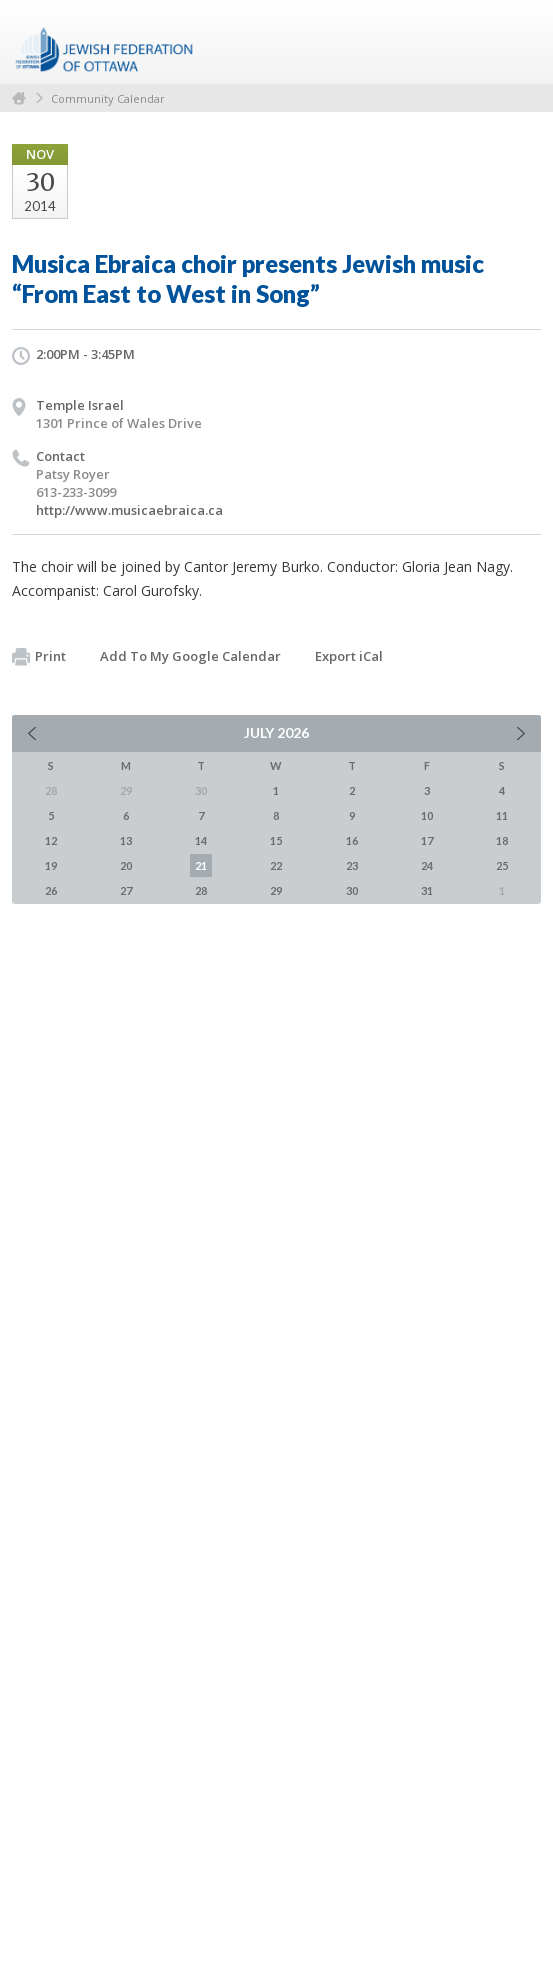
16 (352, 840)
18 (502, 840)
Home (19, 98)
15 (276, 840)
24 (427, 865)
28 (201, 890)
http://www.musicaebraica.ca (129, 510)
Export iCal (349, 656)
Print (39, 657)
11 (502, 815)
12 (51, 840)
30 (352, 890)
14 (201, 840)
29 (276, 890)
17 (427, 840)
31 (427, 890)
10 (427, 815)
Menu (518, 42)
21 (201, 865)
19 (51, 865)
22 (276, 865)
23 (352, 865)
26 (51, 890)
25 (502, 865)
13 (126, 840)
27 (126, 890)
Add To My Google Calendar (190, 656)
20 (126, 865)
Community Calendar (108, 98)
